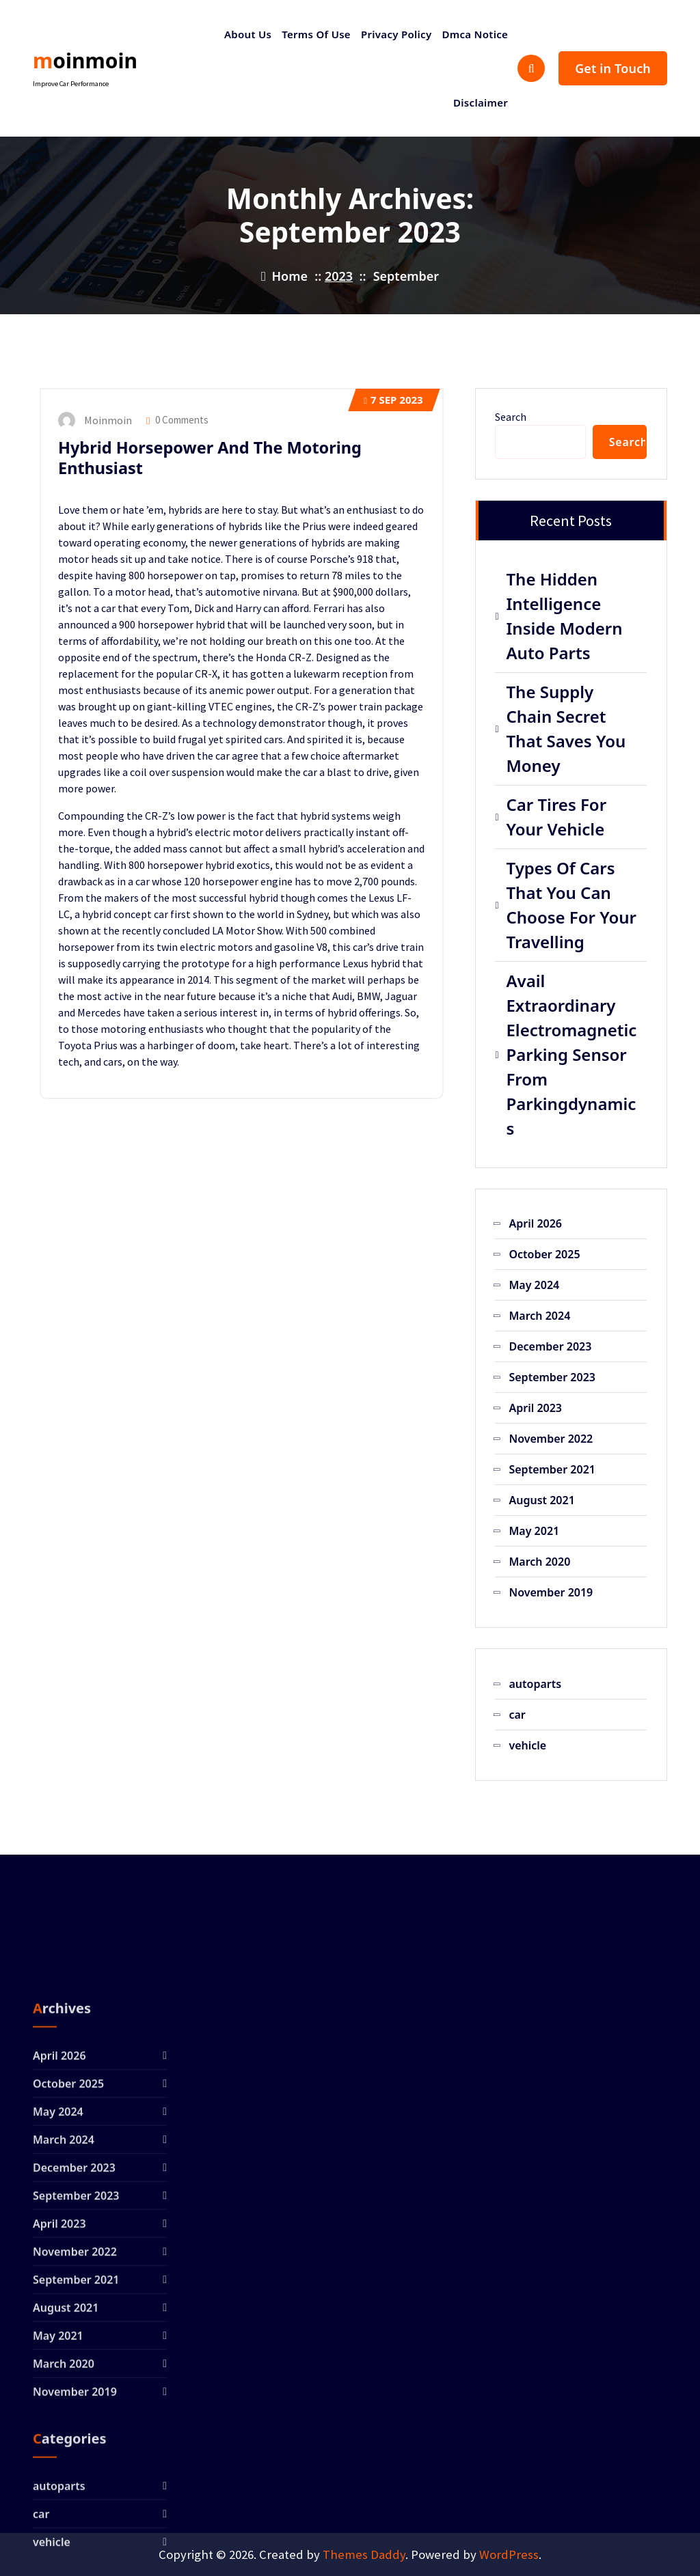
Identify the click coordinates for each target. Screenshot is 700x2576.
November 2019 (551, 1592)
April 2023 (535, 1407)
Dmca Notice (475, 34)
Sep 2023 (393, 399)
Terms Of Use (316, 34)
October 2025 (544, 1254)
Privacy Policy (396, 34)
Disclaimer (480, 102)
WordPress (509, 2554)
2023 (339, 276)
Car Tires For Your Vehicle (556, 816)
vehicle (527, 1745)
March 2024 (539, 1315)
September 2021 (552, 1469)
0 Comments (177, 419)
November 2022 (551, 1438)
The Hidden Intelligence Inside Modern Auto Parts (564, 616)
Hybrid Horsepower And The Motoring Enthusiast (210, 458)
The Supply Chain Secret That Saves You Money (565, 728)
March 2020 (539, 1561)
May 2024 (534, 1284)
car (517, 1714)
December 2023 (550, 1346)
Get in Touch (613, 68)
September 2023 (552, 1377)
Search (510, 417)
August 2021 (541, 1500)
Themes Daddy (364, 2554)
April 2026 (535, 1223)
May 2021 (534, 1530)
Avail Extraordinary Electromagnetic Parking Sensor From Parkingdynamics (571, 1054)
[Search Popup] (531, 68)
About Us (247, 34)
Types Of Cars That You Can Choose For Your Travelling (571, 905)
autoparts (535, 1683)
